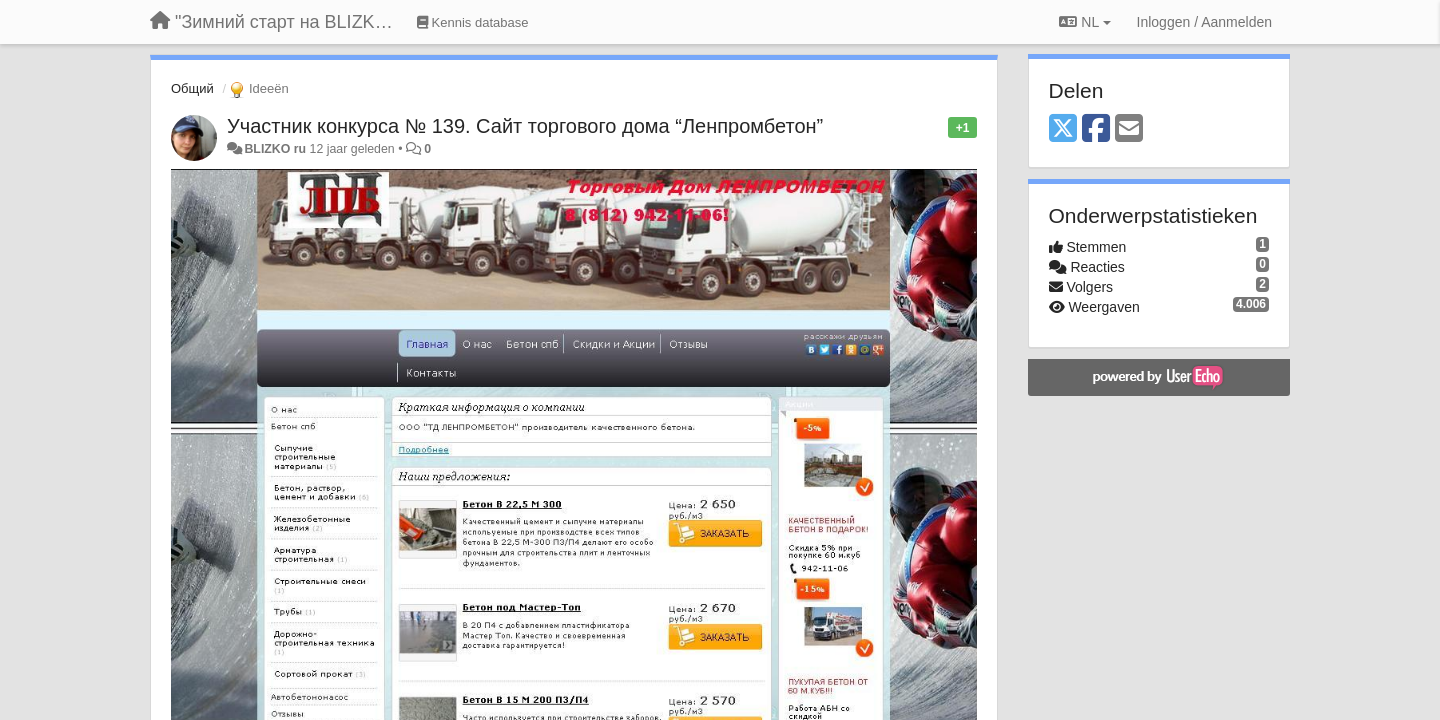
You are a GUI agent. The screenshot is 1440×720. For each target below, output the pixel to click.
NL (1084, 22)
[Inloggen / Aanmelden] (1204, 22)
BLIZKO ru (276, 149)
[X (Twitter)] (1063, 129)
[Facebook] (1096, 129)
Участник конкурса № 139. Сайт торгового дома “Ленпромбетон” (525, 126)
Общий (192, 88)
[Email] (1129, 129)
